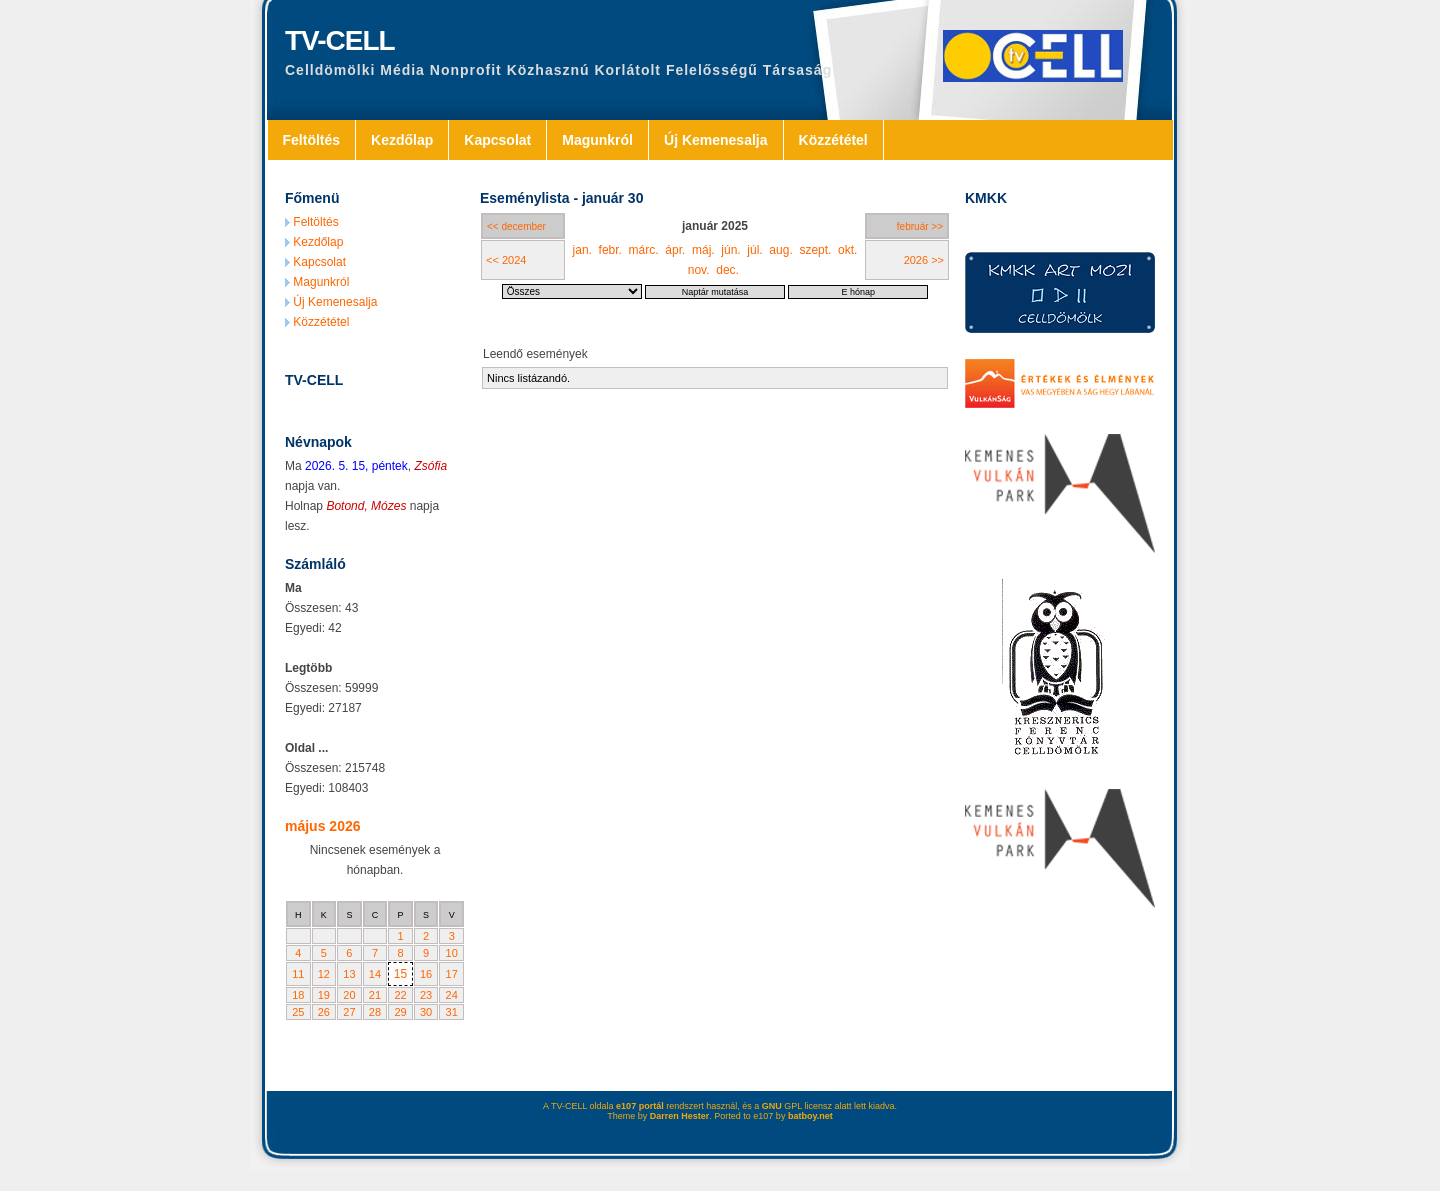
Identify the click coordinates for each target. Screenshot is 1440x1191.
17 (452, 974)
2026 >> (924, 260)
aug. (780, 250)
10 (452, 953)
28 (375, 1012)
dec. (727, 270)
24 (452, 995)
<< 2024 (506, 260)
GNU (772, 1106)
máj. (703, 250)
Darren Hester (680, 1116)
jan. (582, 250)
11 (298, 974)
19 (324, 995)
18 (298, 995)
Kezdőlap (402, 140)
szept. (815, 250)
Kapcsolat (497, 140)
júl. (754, 250)
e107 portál (640, 1106)
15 (400, 974)
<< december (516, 226)
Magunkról (597, 140)
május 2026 (323, 826)
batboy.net (810, 1116)
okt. (847, 250)
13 (349, 974)
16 (426, 974)
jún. (730, 250)
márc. (644, 250)
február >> (920, 226)
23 (426, 995)
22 (400, 995)
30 (426, 1012)
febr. (610, 250)
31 (452, 1012)
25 (298, 1012)
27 (349, 1012)
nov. (699, 270)
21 (375, 995)
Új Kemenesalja (716, 140)
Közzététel (833, 140)
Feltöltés (312, 140)
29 (400, 1012)
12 (324, 974)
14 (375, 974)
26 (324, 1012)
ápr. (675, 250)
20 (349, 995)
